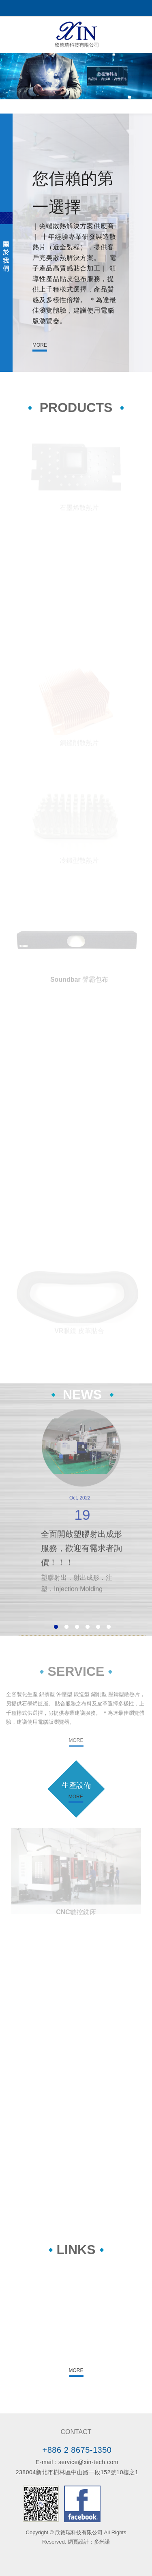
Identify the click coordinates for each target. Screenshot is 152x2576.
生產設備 (76, 1785)
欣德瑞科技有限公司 (76, 34)
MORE (39, 345)
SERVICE (76, 1671)
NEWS (82, 1394)
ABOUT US (6, 243)
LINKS (76, 2249)
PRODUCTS (76, 407)
